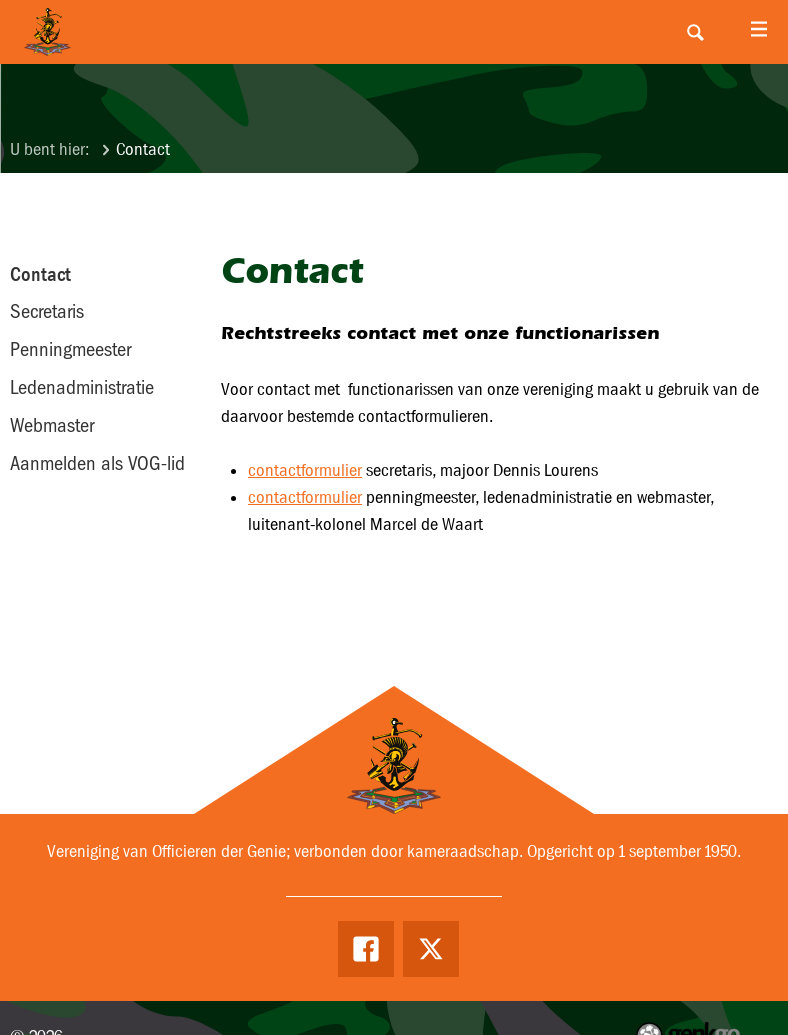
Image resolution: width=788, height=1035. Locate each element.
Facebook (366, 949)
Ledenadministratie (82, 387)
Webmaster (52, 425)
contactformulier (305, 470)
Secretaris (47, 311)
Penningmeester (70, 349)
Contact (143, 149)
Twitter (431, 949)
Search (695, 32)
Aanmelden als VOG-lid (97, 463)
